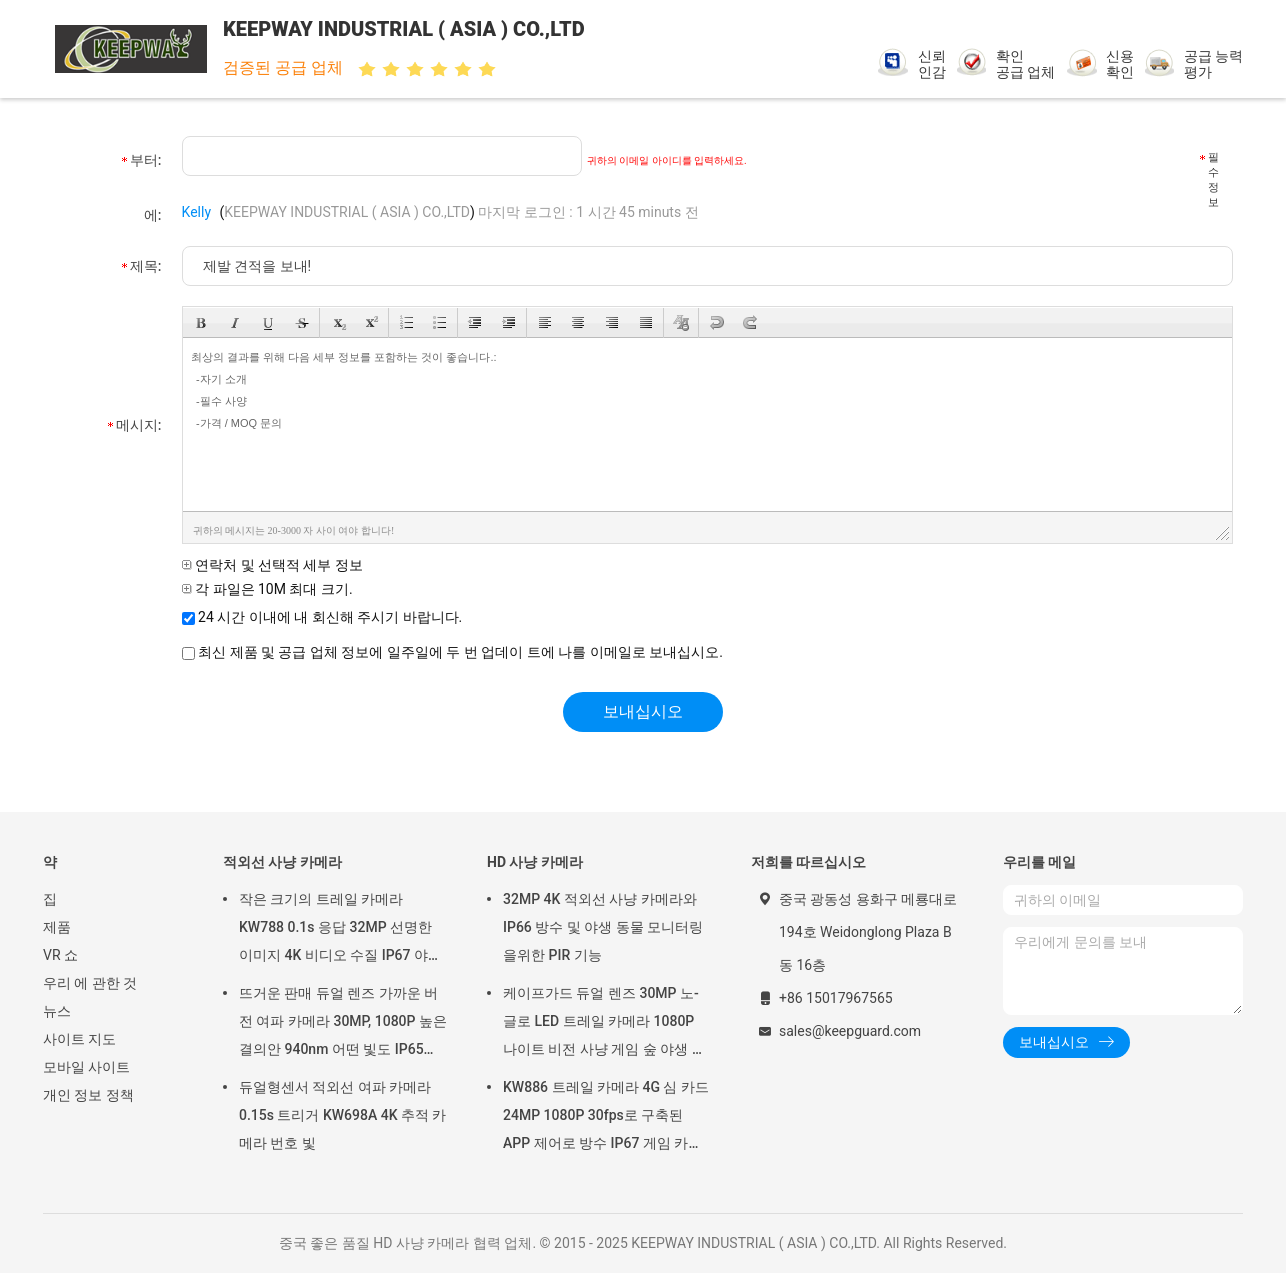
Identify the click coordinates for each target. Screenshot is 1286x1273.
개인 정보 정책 (88, 1095)
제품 (57, 927)
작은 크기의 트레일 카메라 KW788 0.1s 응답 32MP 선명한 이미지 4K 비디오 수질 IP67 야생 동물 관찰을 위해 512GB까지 (340, 930)
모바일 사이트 (86, 1067)
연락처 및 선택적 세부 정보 (272, 565)
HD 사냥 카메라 (535, 862)
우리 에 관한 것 (90, 983)
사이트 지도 (79, 1039)
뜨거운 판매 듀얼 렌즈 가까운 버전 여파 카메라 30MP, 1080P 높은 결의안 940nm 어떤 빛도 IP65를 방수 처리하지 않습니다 (343, 1024)
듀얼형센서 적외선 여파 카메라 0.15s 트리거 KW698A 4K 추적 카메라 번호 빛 (343, 1115)
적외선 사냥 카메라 (282, 862)
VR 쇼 (60, 955)
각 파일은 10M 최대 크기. (267, 589)
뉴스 (57, 1011)
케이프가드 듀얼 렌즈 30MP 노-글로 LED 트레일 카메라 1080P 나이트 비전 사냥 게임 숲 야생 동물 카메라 (604, 1024)
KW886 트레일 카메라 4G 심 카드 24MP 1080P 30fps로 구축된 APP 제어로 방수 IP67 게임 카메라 (606, 1118)
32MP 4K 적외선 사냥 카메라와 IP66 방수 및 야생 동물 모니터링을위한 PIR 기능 (603, 927)
